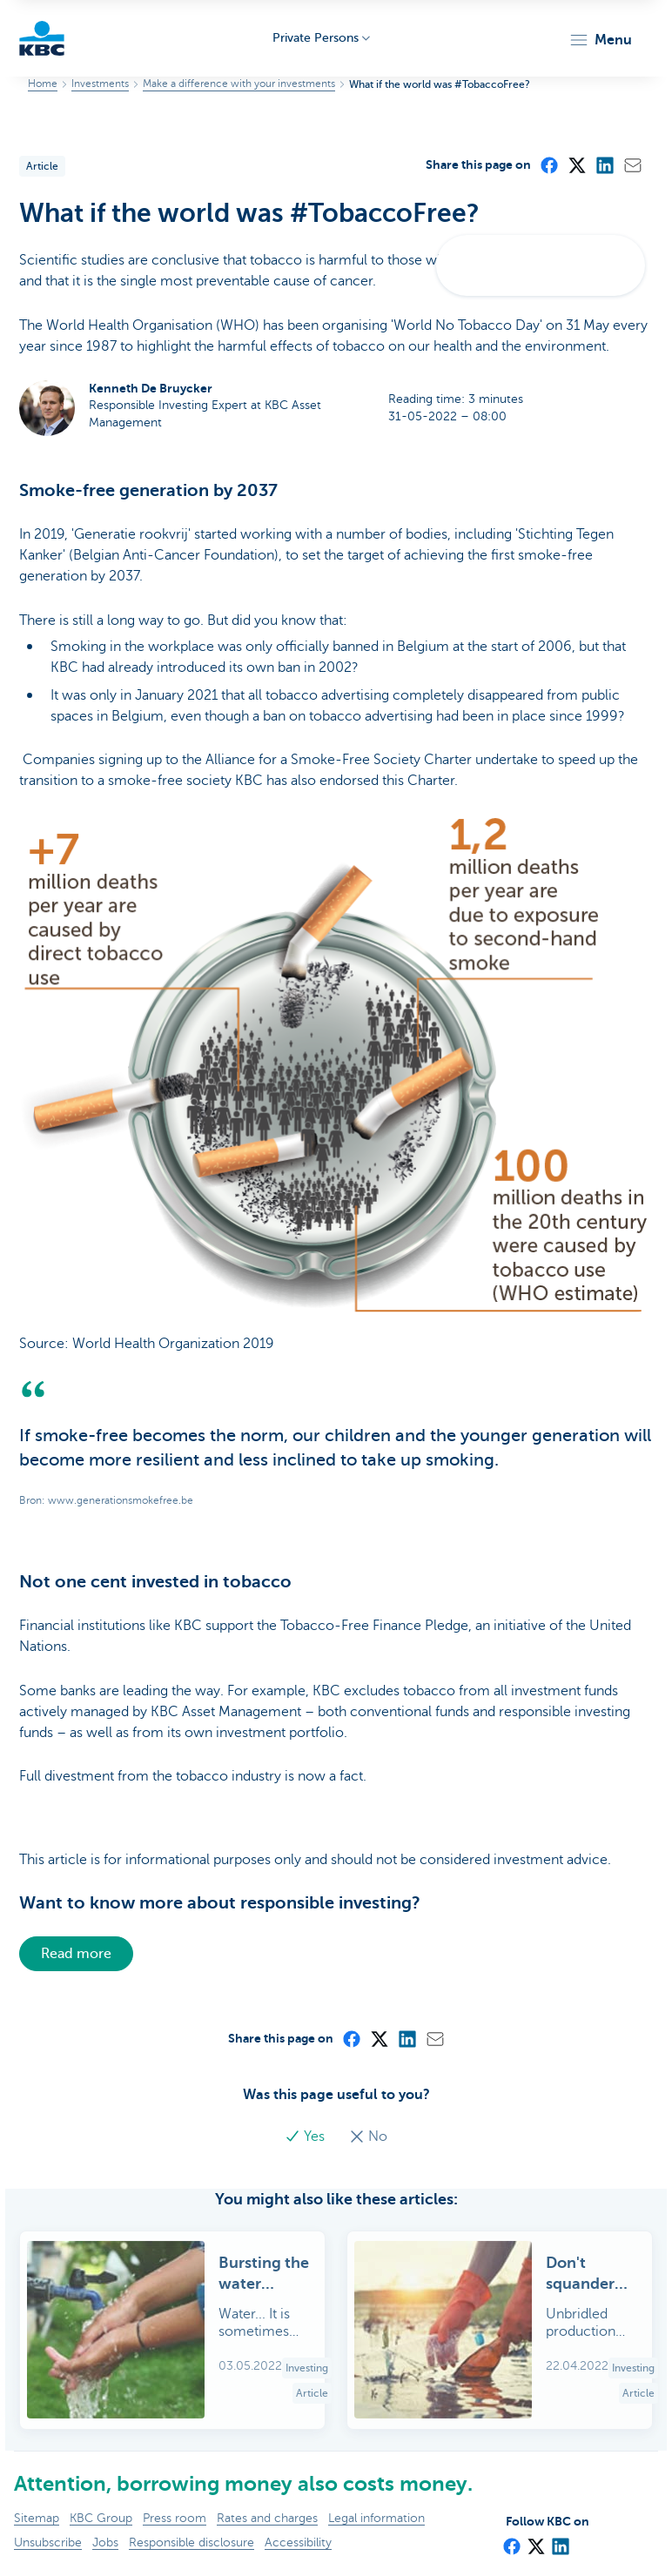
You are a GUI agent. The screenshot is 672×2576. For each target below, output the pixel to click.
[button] (600, 40)
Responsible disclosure (191, 2542)
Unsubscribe (48, 2542)
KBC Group (101, 2518)
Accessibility (298, 2542)
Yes (306, 2136)
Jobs (105, 2542)
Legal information (376, 2518)
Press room (174, 2518)
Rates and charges (267, 2518)
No (368, 2136)
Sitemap (36, 2518)
